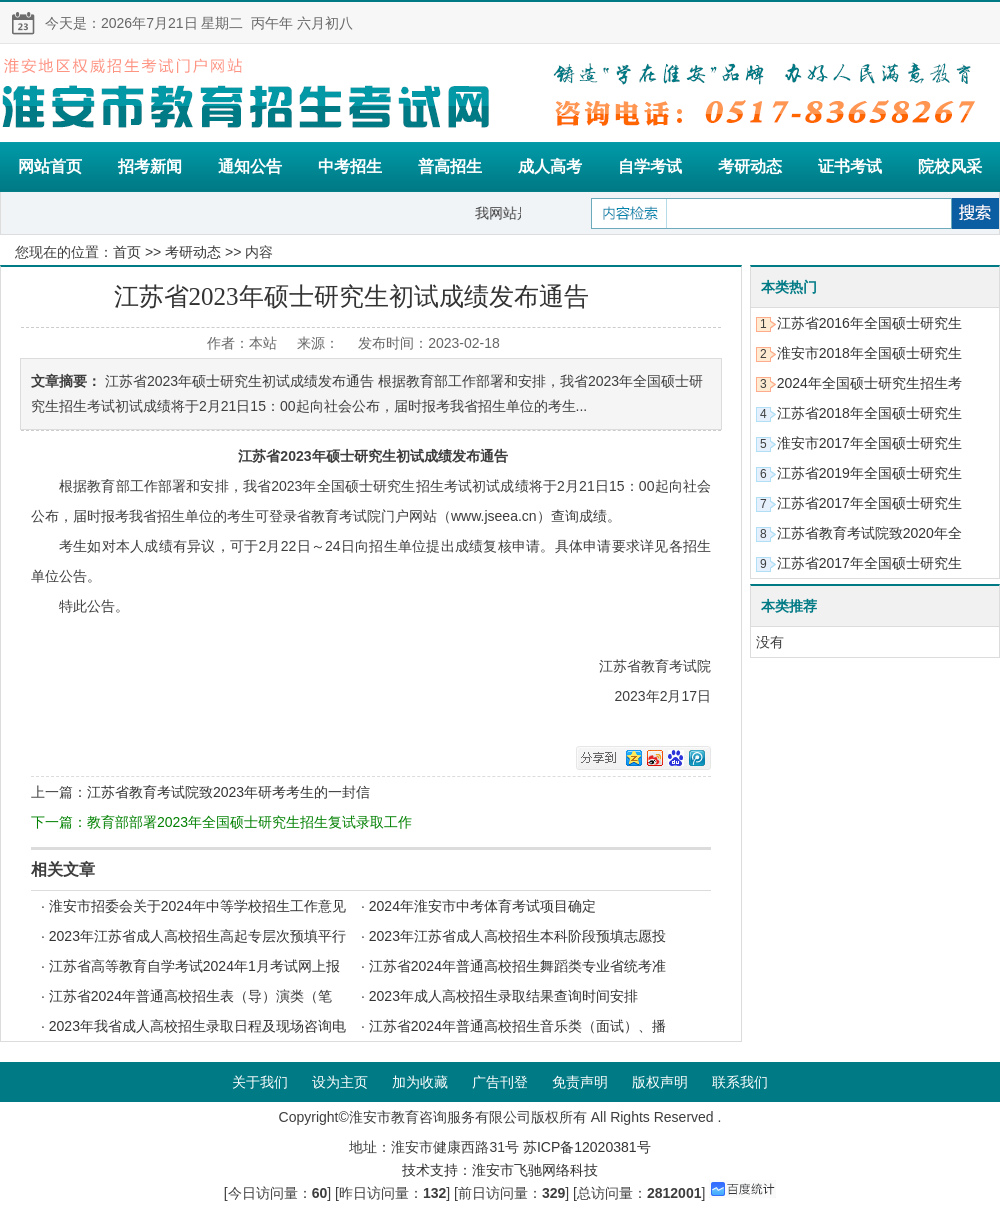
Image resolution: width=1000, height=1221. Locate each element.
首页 (127, 252)
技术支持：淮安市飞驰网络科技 (500, 1170)
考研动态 (750, 166)
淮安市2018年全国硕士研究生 (869, 353)
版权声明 (660, 1082)
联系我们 (740, 1082)
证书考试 (850, 166)
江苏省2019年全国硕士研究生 (869, 473)
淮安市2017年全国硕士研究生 (869, 443)
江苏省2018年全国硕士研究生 (869, 413)
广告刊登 (500, 1082)
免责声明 (580, 1082)
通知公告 (250, 166)
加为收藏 (420, 1082)
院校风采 (950, 166)
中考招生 (350, 166)
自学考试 (650, 166)
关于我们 (260, 1082)
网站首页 (50, 166)
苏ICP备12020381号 (587, 1147)
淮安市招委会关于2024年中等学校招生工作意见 (197, 906)
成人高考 (550, 166)
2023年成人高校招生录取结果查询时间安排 (503, 996)
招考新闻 (150, 166)
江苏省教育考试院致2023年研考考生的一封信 (228, 792)
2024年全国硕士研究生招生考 (869, 383)
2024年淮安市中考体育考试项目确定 (482, 906)
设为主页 (340, 1082)
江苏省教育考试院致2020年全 (869, 533)
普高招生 (450, 166)
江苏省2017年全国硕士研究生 (869, 503)
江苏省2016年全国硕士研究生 (869, 323)
